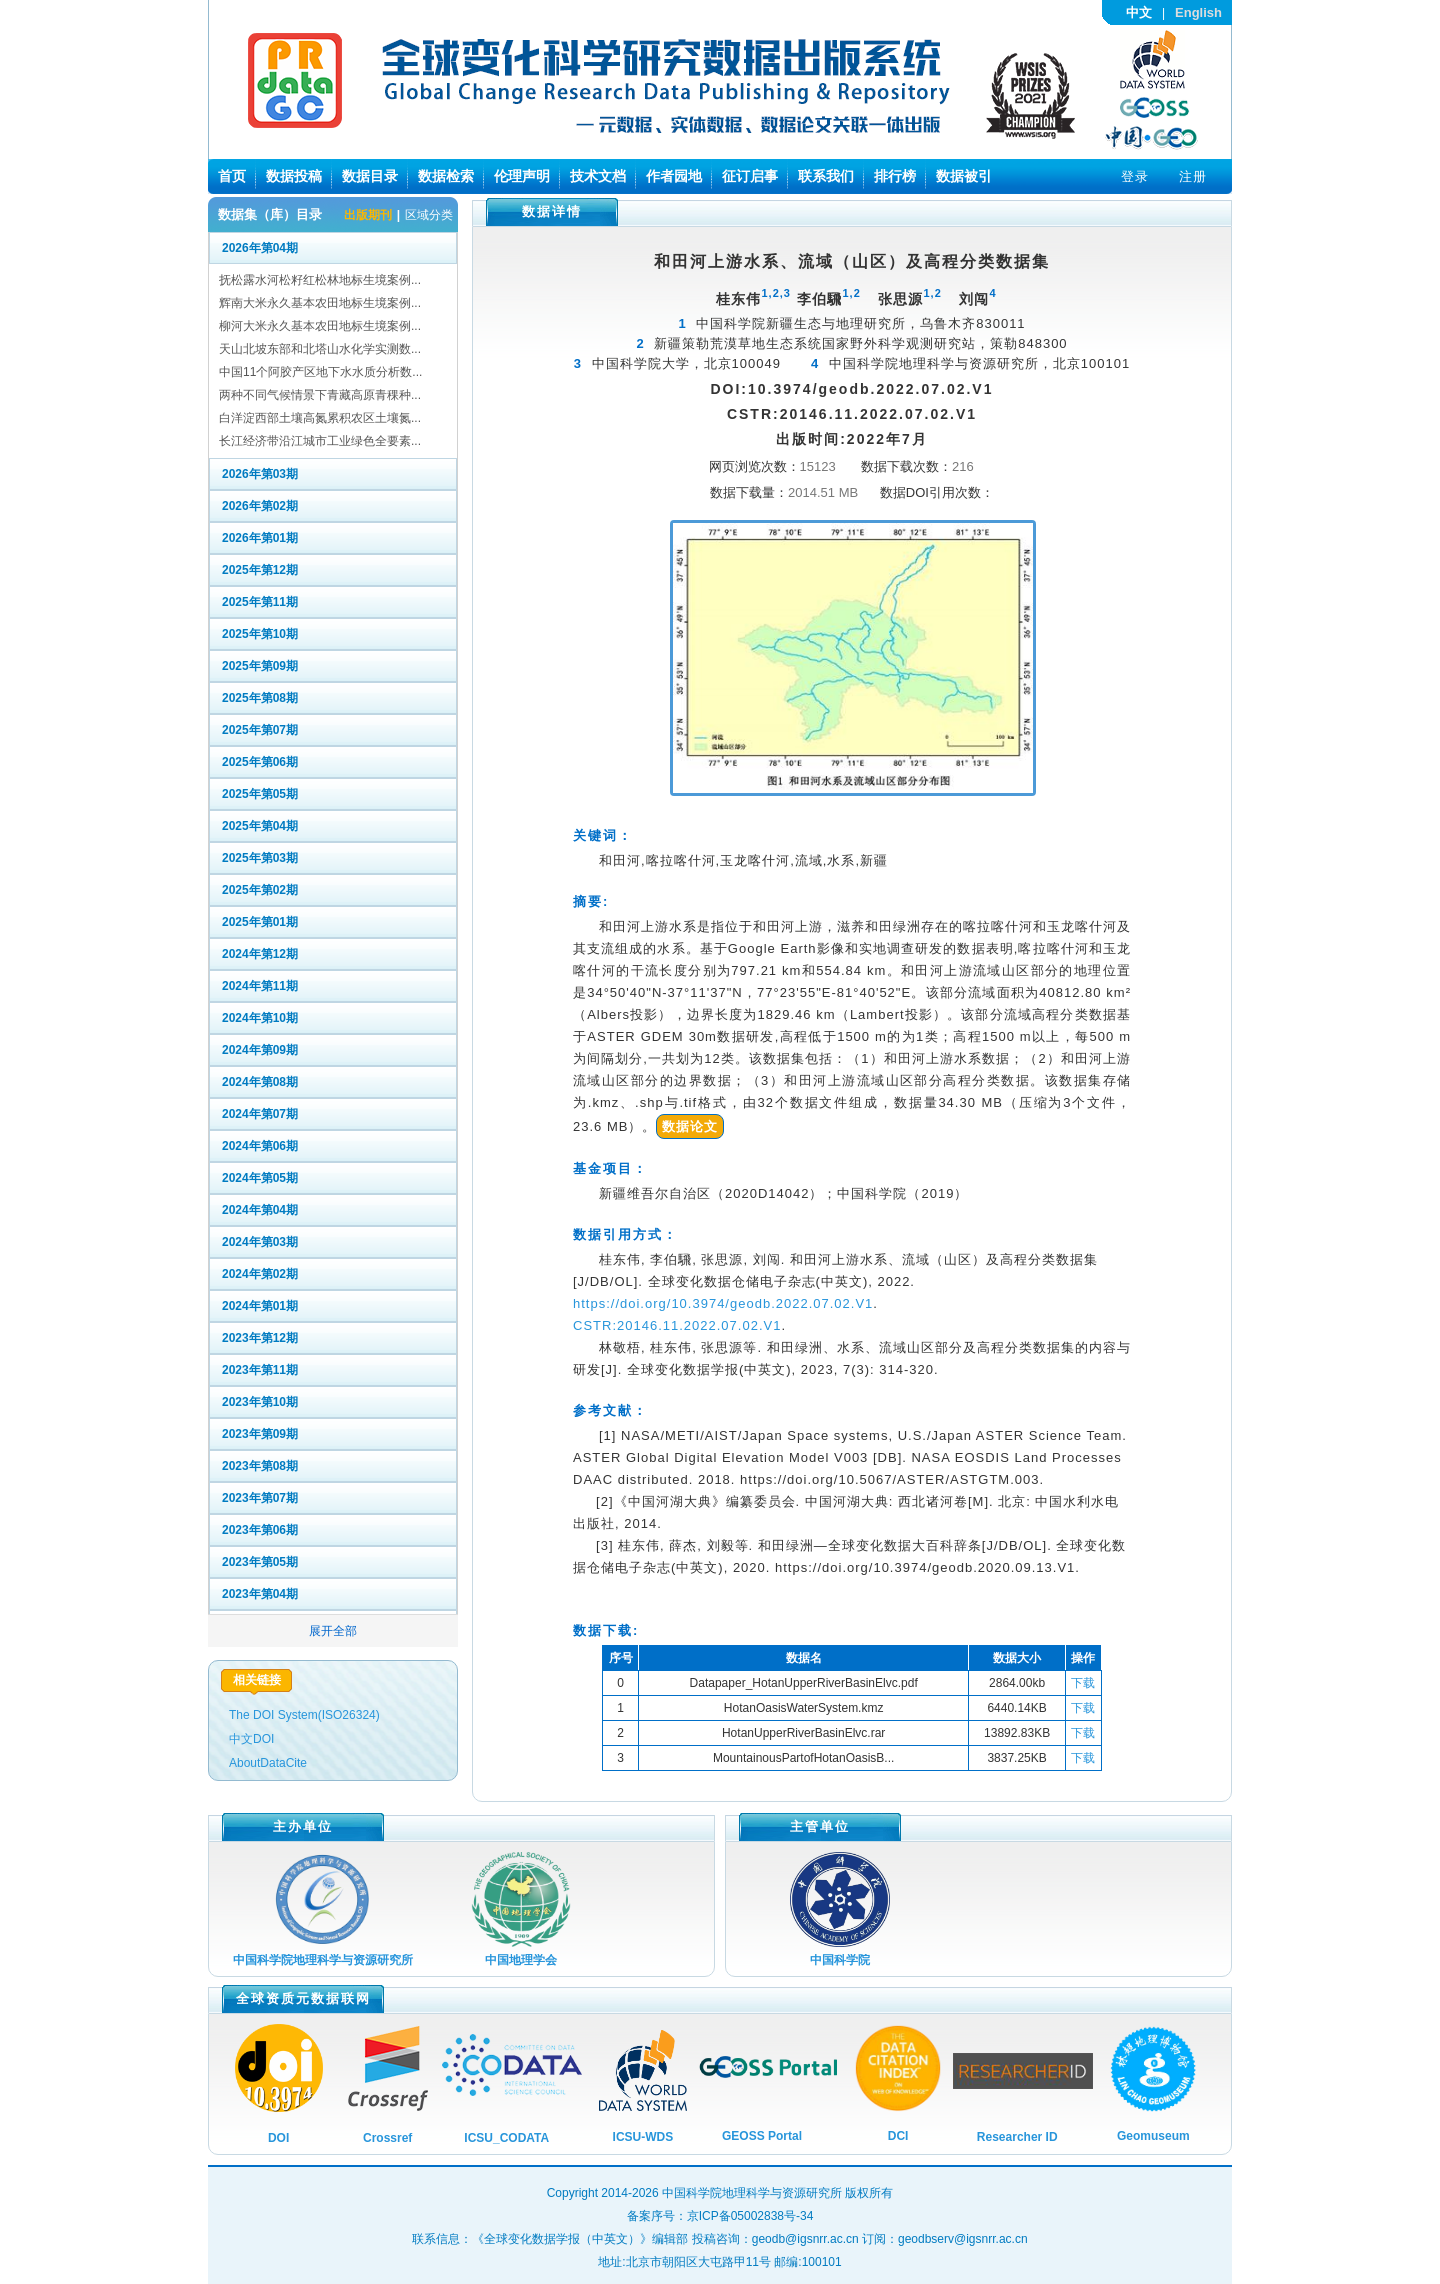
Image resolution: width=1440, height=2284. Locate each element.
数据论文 (690, 1126)
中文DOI (251, 1739)
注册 (1193, 176)
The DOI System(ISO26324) (304, 1715)
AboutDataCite (268, 1763)
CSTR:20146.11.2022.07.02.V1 (677, 1325)
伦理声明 (522, 176)
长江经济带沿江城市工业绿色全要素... (320, 441)
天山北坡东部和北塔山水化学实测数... (320, 349)
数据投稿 (294, 176)
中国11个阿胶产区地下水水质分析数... (320, 372)
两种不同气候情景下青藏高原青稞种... (320, 395)
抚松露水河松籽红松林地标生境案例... (320, 280)
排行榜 (895, 176)
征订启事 (750, 176)
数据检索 (446, 176)
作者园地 (674, 176)
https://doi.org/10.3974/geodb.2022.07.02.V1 (723, 1303)
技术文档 (598, 176)
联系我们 (826, 176)
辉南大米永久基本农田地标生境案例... (320, 303)
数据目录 (370, 176)
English (1198, 12)
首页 (232, 176)
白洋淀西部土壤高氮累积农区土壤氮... (320, 418)
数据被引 (964, 176)
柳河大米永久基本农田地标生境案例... (320, 326)
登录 (1135, 176)
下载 (1083, 1683)
